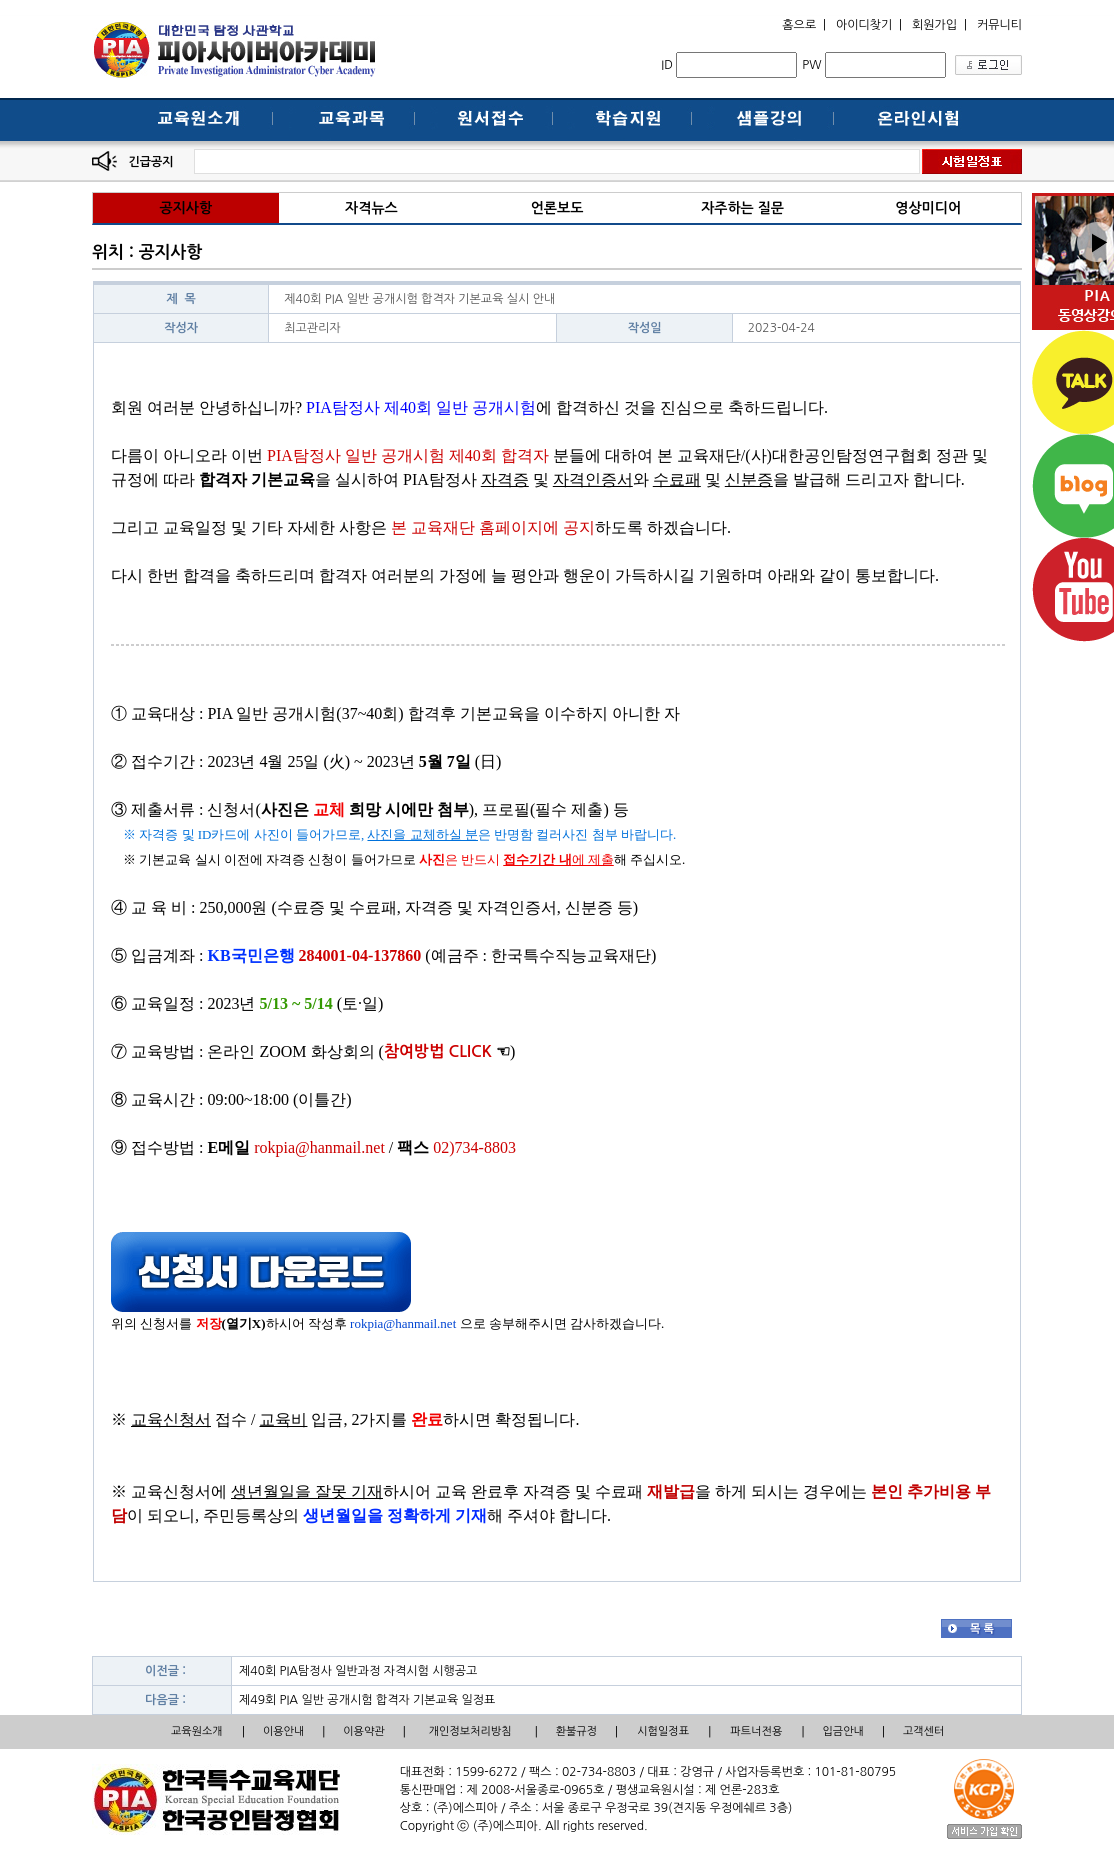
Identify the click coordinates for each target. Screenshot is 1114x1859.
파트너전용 (757, 1731)
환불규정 (576, 1731)
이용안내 (283, 1731)
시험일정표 (663, 1731)
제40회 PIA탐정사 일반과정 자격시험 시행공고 (358, 1671)
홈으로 (799, 25)
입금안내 (843, 1731)
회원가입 (934, 25)
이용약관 (363, 1731)
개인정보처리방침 (470, 1731)
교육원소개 (197, 1731)
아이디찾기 (864, 25)
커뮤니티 (999, 25)
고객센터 (923, 1731)
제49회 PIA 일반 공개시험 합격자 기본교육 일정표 (367, 1700)
